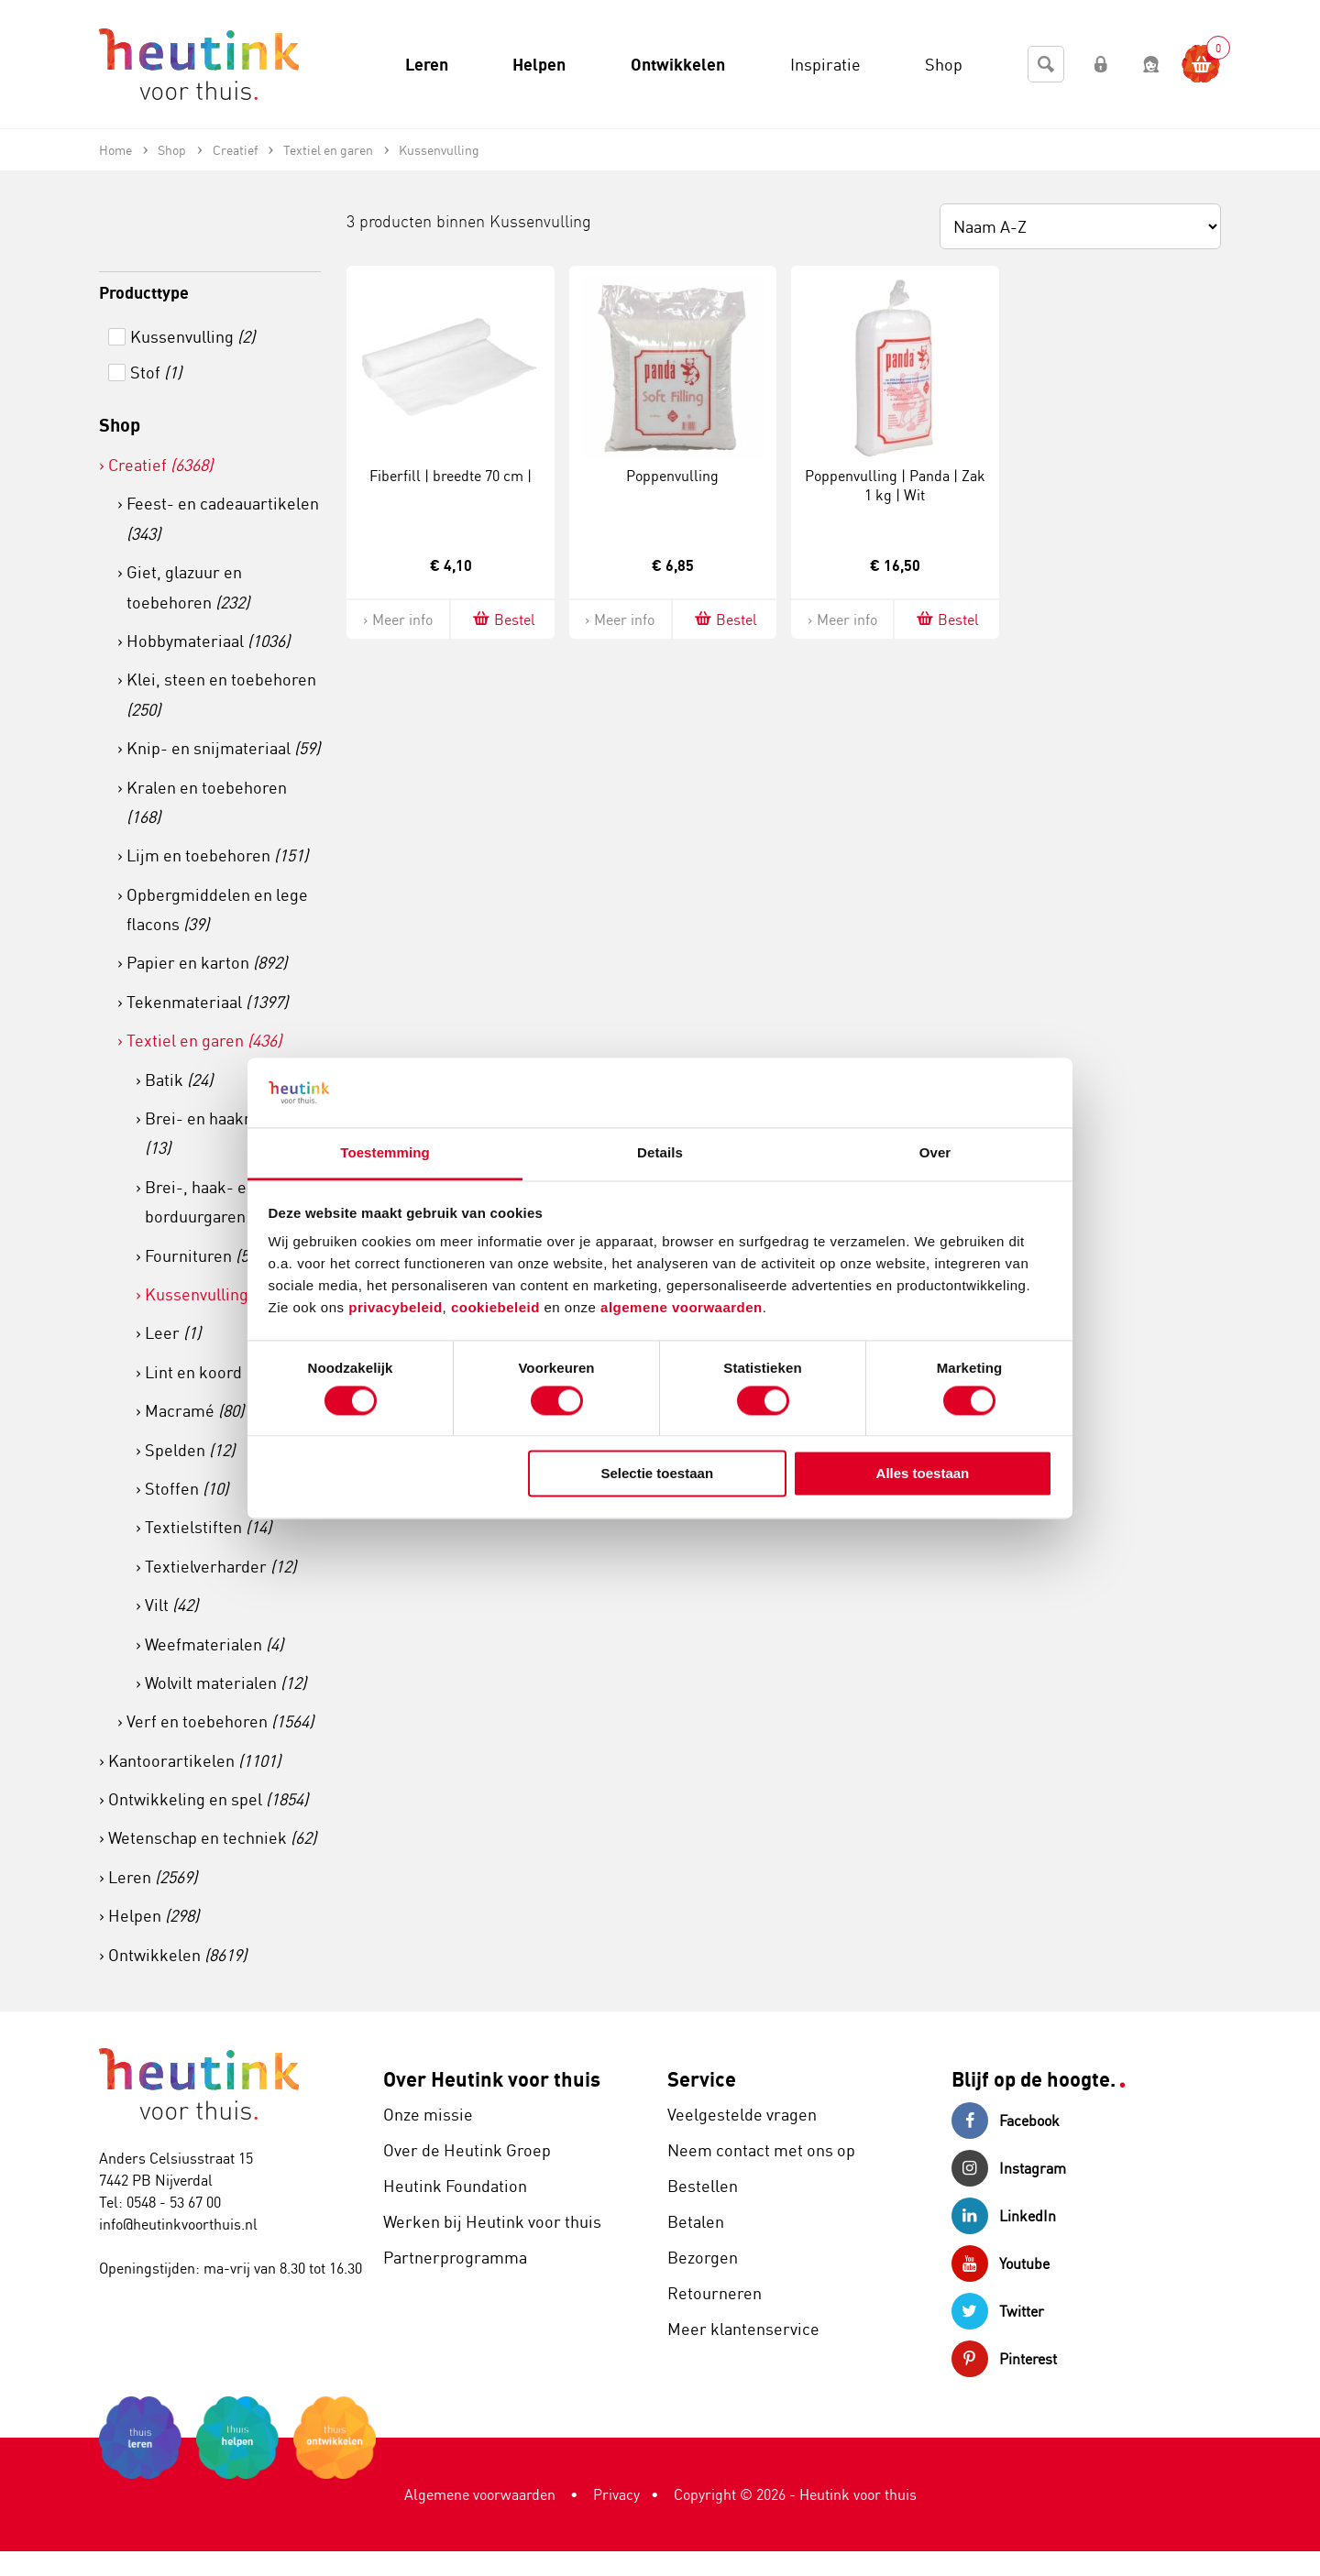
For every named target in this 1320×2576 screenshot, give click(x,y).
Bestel (502, 619)
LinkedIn (1004, 2216)
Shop (119, 424)
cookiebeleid (497, 1308)
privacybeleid (395, 1308)
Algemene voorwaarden (480, 2494)
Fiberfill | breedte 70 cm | (450, 475)
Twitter (998, 2311)
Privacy (616, 2494)
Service (701, 2079)
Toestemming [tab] (385, 1153)
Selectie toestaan (657, 1474)
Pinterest (1004, 2358)
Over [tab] (935, 1153)
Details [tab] (660, 1153)
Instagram (1009, 2168)
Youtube (1001, 2263)
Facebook (1006, 2120)
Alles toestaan (923, 1474)
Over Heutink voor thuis (491, 2079)
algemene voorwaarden (681, 1308)
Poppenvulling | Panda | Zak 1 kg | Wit (895, 485)
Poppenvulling (672, 475)
